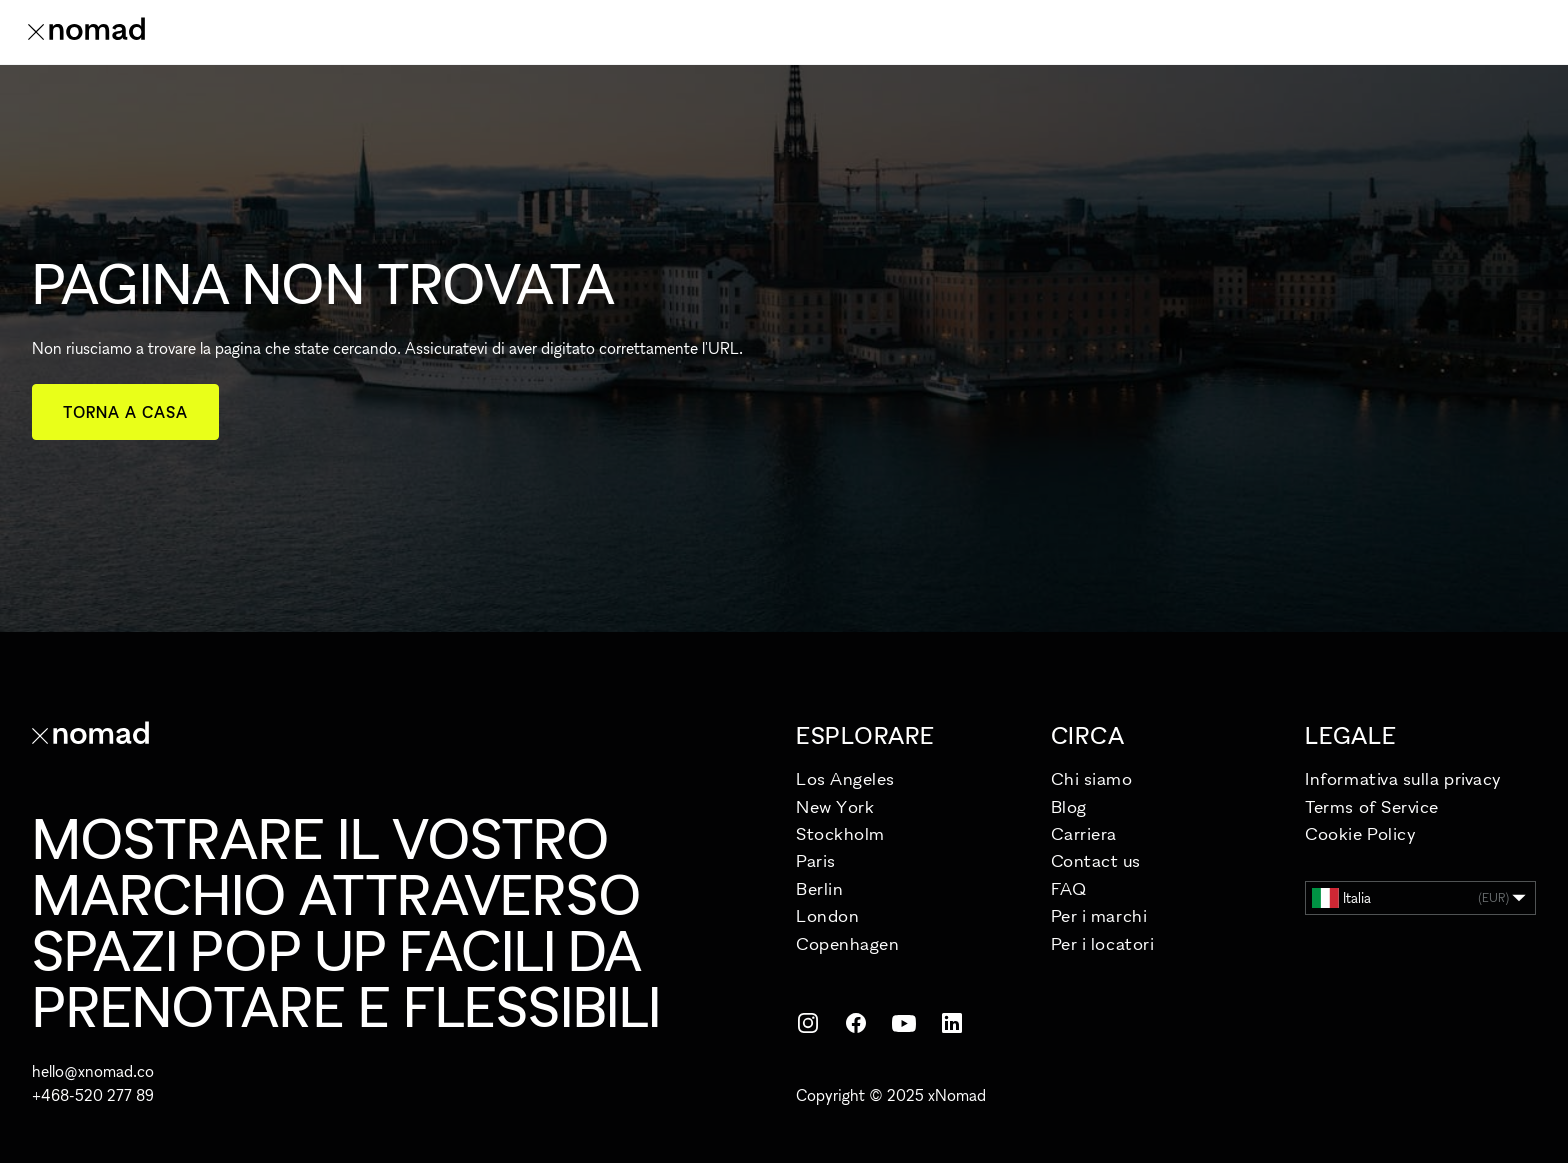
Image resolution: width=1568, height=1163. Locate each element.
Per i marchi (1099, 915)
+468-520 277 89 (93, 1095)
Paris (816, 860)
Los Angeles (845, 778)
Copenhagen (847, 943)
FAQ (1069, 888)
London (827, 915)
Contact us (1095, 860)
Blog (1069, 806)
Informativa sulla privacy (1403, 778)
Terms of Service (1372, 806)
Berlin (819, 888)
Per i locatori (1103, 943)
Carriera (1084, 833)
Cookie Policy (1360, 833)
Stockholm (840, 833)
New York (835, 806)
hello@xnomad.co (93, 1071)
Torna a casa (125, 412)
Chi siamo (1092, 778)
